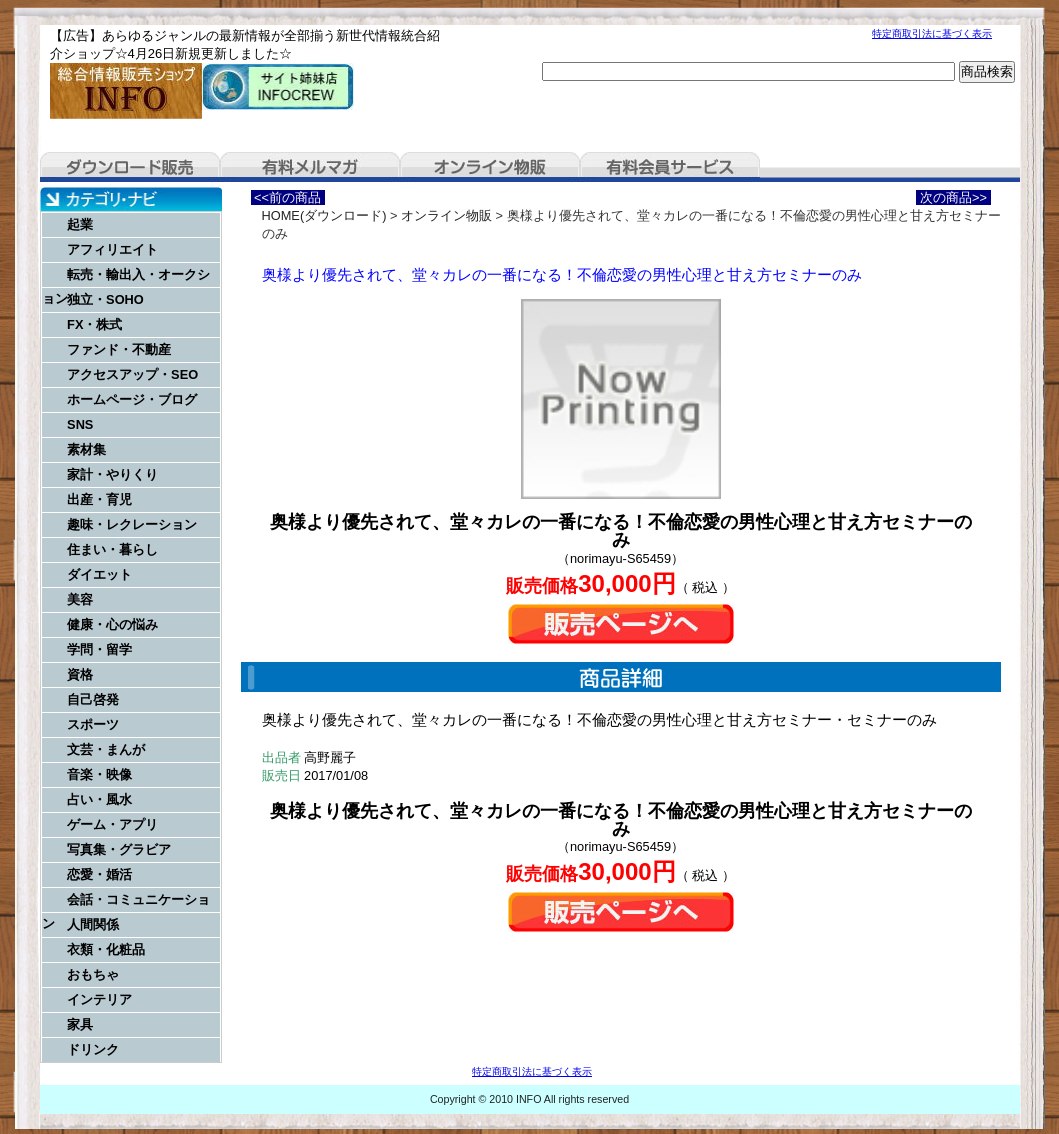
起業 (80, 224)
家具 (80, 1024)
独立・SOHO (105, 299)
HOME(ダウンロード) (324, 215)
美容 (80, 599)
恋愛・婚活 (99, 874)
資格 (80, 674)
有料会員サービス (670, 167)
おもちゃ (93, 974)
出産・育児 (99, 499)
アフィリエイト (112, 249)
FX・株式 (94, 324)
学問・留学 (99, 649)
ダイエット (99, 574)
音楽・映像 (99, 774)
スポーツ (93, 724)
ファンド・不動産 (119, 349)
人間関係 (93, 924)
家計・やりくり (112, 474)
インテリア (99, 999)
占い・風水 (99, 799)
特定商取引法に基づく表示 (932, 33)
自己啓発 (93, 699)
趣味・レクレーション (132, 524)
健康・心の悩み (112, 624)
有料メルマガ (310, 167)
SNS (80, 424)
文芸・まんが (106, 749)
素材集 (86, 449)
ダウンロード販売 (130, 167)
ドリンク (93, 1049)
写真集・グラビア (119, 849)
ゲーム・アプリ (112, 824)
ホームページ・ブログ (132, 399)
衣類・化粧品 (106, 949)
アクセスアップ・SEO (132, 374)
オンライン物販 (490, 167)
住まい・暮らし (112, 549)
